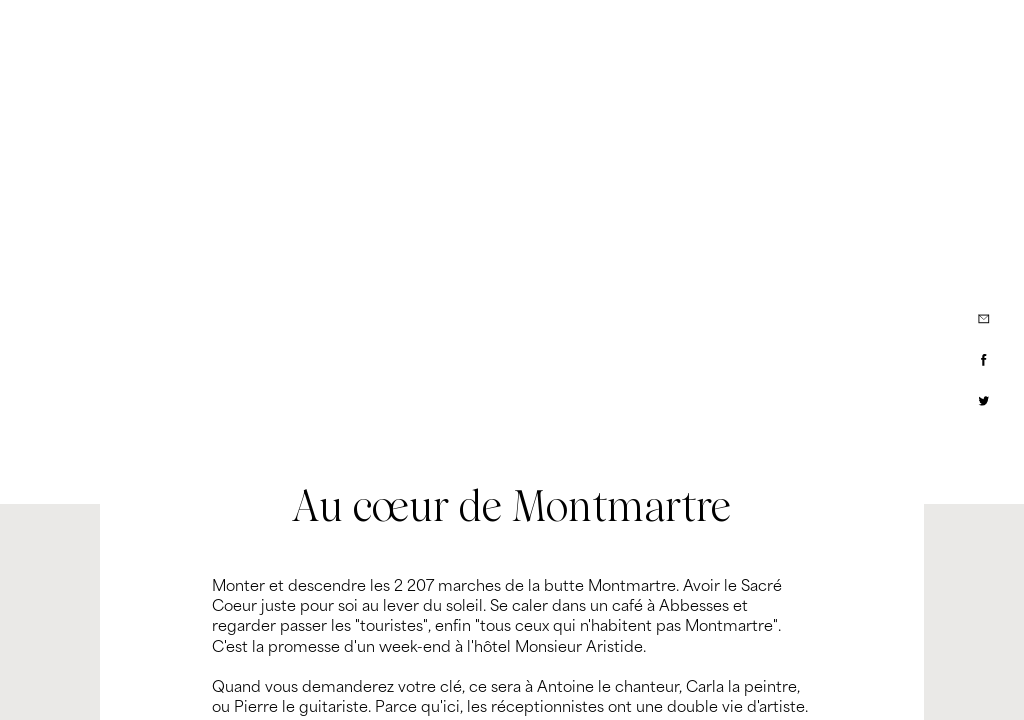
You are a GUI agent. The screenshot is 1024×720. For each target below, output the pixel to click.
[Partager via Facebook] (984, 360)
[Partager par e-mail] (984, 319)
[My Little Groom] (130, 35)
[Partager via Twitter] (984, 401)
